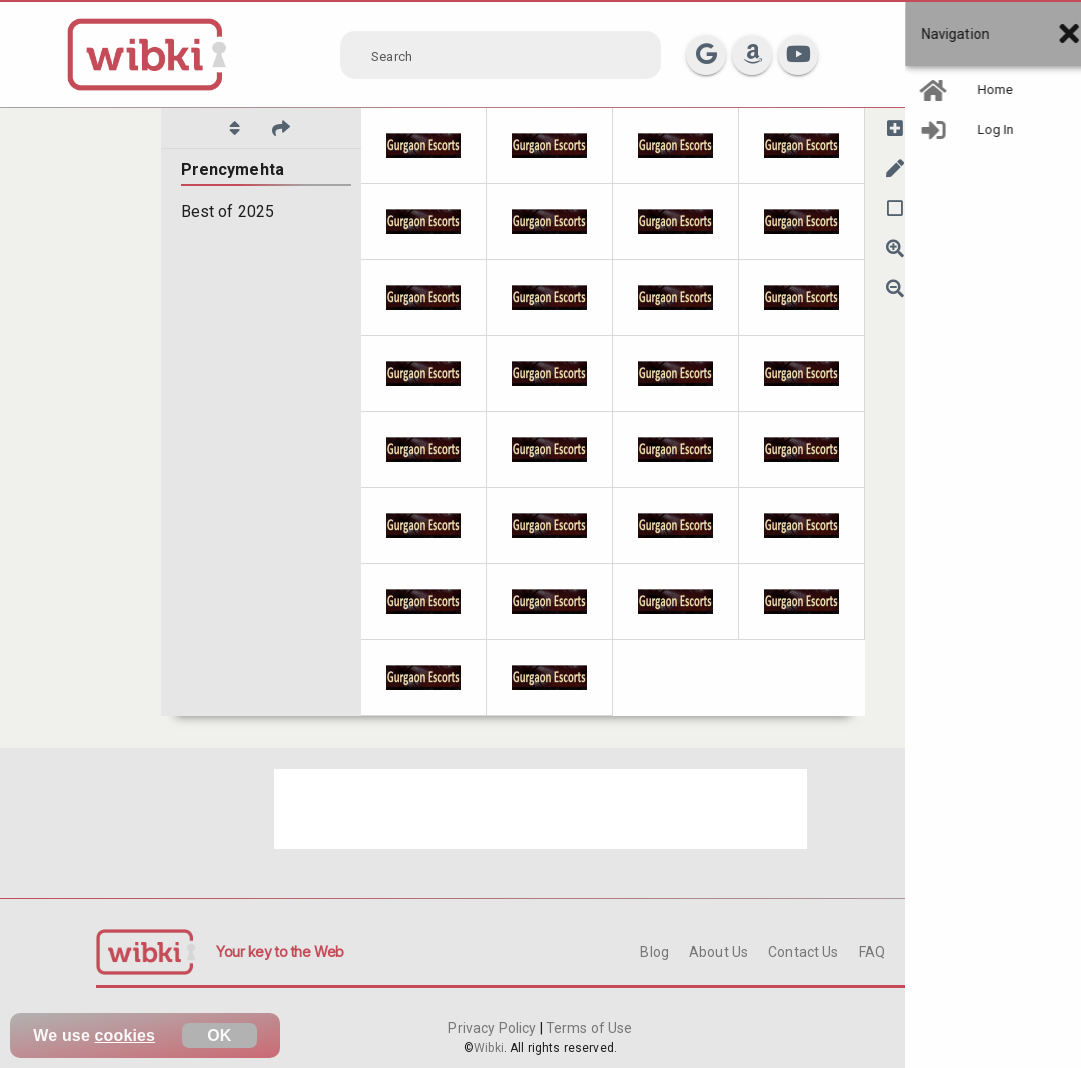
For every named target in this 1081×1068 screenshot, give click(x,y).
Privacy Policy (493, 1028)
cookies (125, 1035)
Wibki (489, 1048)
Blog (654, 952)
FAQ (872, 952)
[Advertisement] (540, 809)
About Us (718, 952)
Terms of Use (588, 1028)
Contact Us (803, 952)
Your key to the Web (280, 951)
